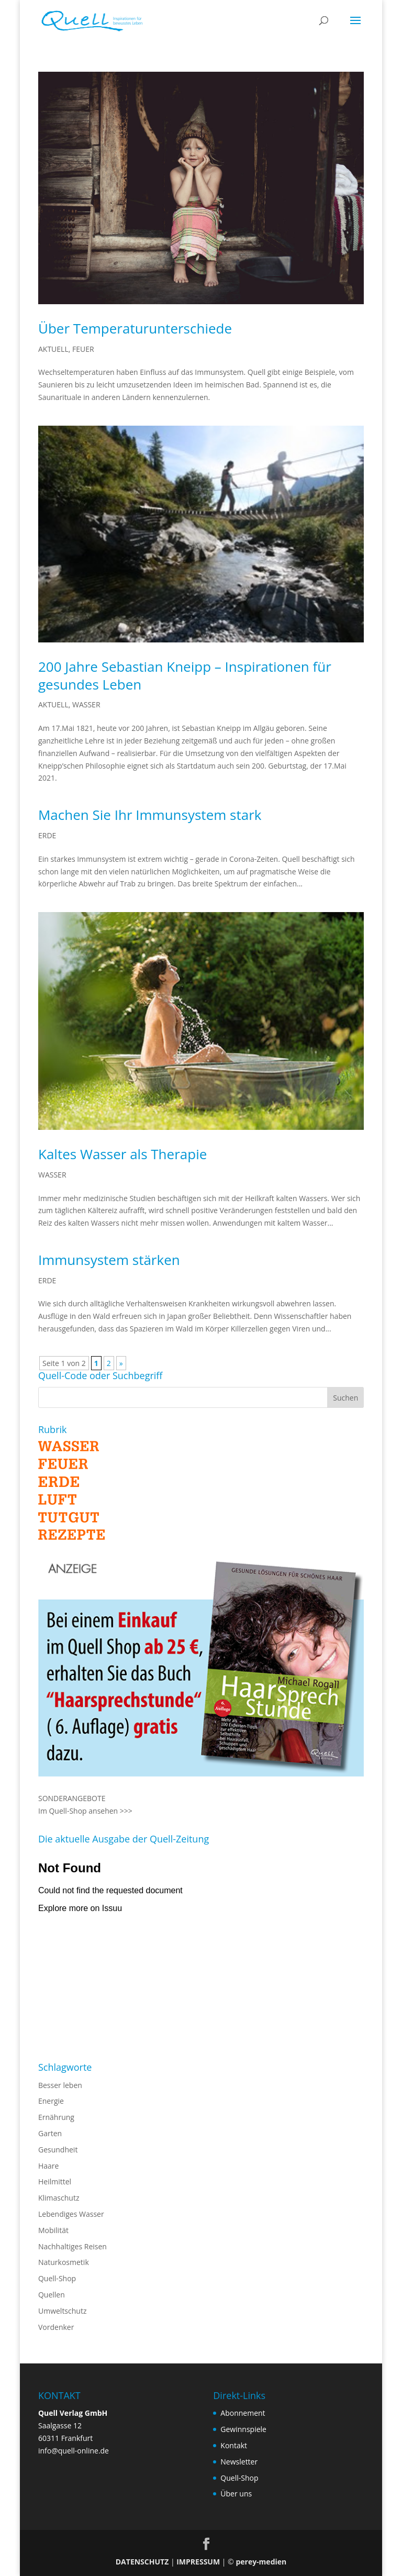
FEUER (83, 349)
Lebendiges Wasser (71, 2214)
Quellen (51, 2295)
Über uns (236, 2494)
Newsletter (239, 2462)
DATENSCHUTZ (142, 2562)
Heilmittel (54, 2181)
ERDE (47, 835)
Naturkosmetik (63, 2262)
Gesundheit (57, 2150)
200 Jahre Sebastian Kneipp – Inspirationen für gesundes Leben (184, 675)
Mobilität (53, 2230)
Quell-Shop (57, 2278)
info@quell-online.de (73, 2451)
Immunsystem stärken (109, 1259)
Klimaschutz (58, 2198)
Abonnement (242, 2413)
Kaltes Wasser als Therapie (122, 1154)
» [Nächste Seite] (121, 1363)
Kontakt (233, 2445)
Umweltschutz (62, 2311)
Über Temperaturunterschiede (135, 328)
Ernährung (56, 2117)
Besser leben (60, 2085)
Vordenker (56, 2327)
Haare (48, 2166)
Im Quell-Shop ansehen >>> (85, 1811)
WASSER (86, 704)
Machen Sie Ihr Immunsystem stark (149, 814)
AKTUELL (53, 349)
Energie (51, 2101)
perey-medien (261, 2562)
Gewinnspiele (243, 2429)
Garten (50, 2133)
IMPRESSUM (198, 2562)
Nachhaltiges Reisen (72, 2246)
